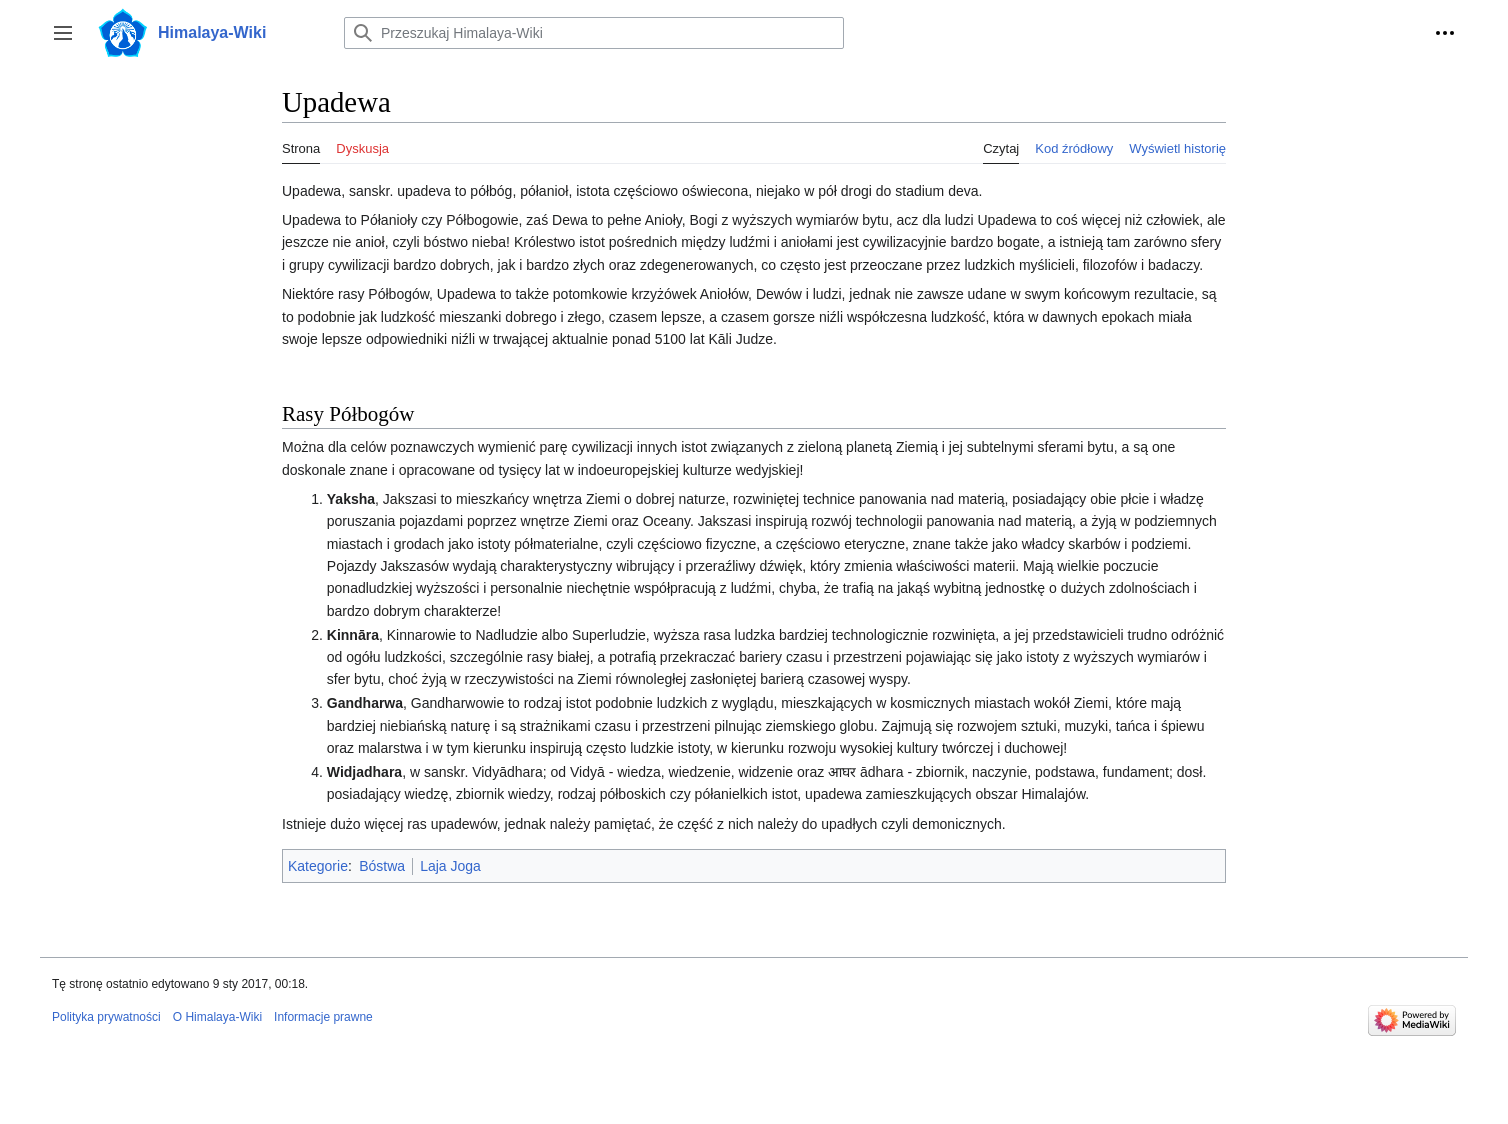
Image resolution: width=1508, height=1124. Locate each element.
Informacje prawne (323, 1017)
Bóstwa (382, 866)
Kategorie (318, 866)
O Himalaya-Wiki (217, 1017)
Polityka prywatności (106, 1017)
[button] (63, 33)
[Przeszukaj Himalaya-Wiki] (594, 33)
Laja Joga (450, 866)
